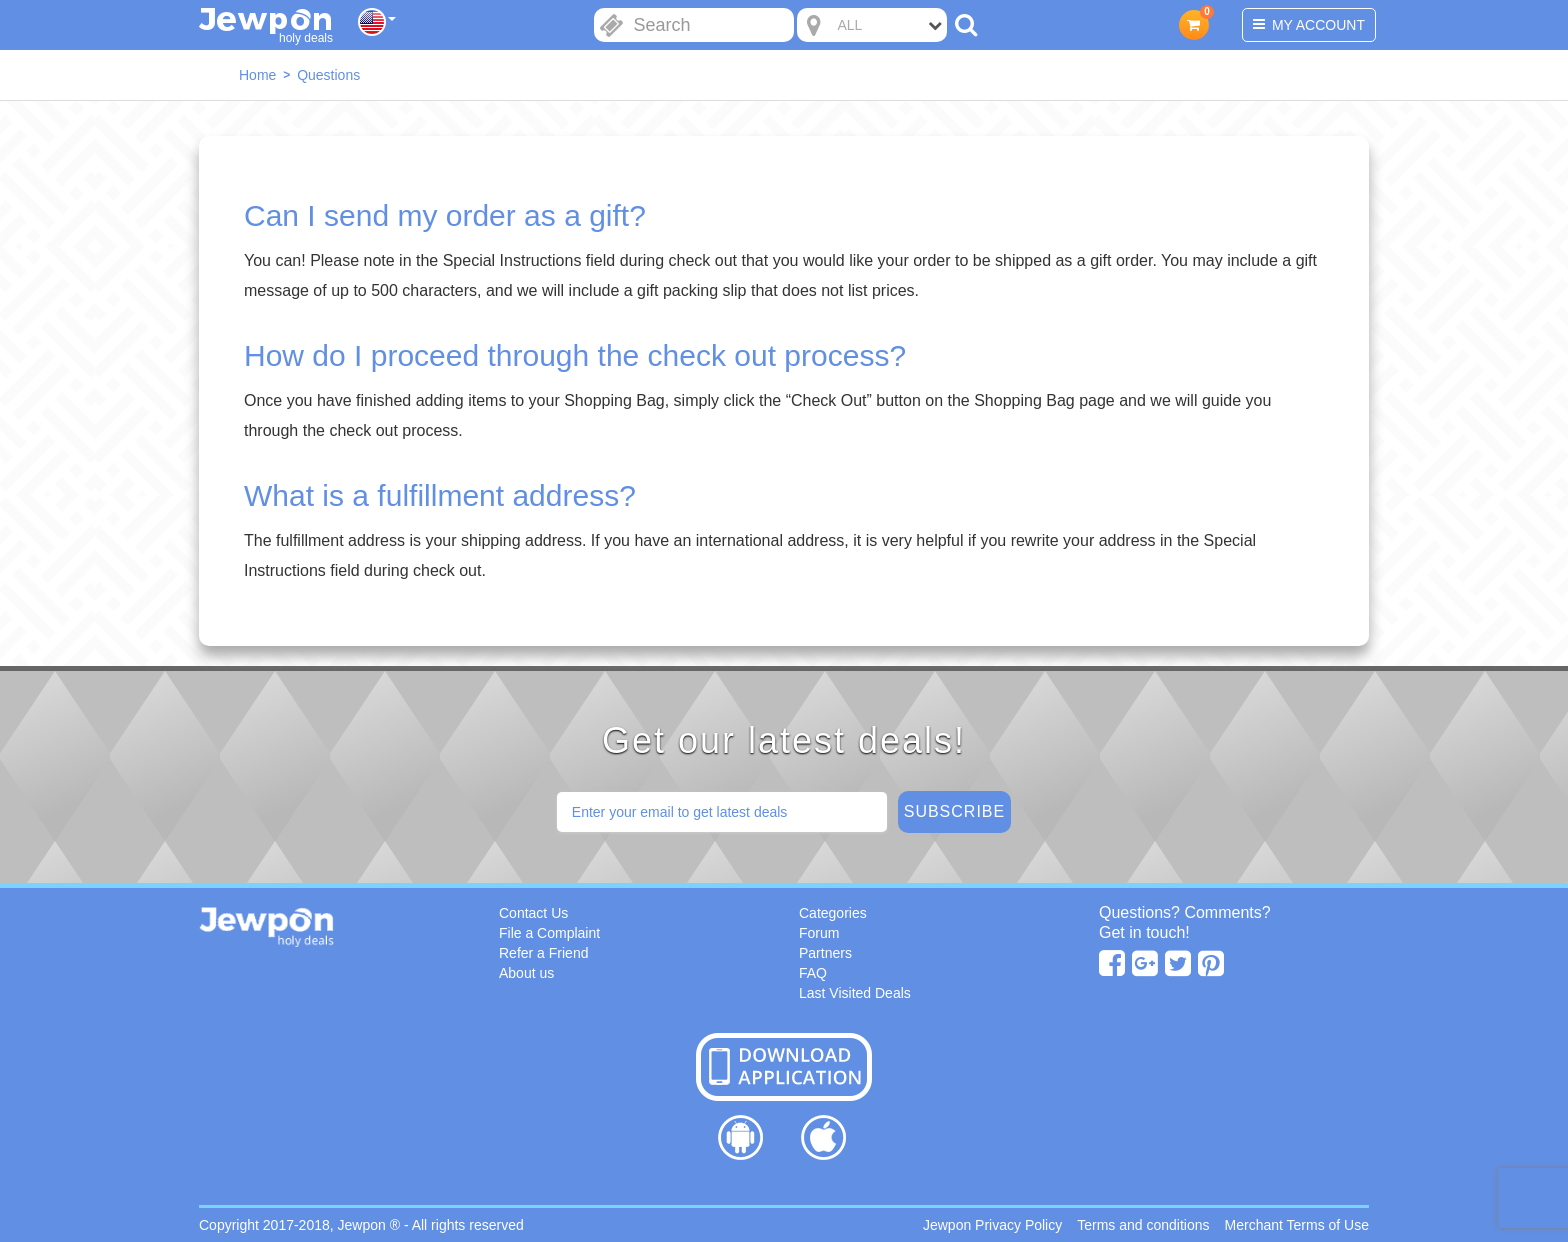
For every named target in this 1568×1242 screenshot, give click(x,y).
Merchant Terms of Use (1297, 1225)
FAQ (813, 973)
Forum (819, 933)
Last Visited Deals (855, 993)
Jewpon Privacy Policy (992, 1225)
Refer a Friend (543, 953)
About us (526, 973)
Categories (833, 913)
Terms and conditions (1143, 1225)
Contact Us (533, 913)
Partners (825, 953)
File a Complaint (549, 933)
